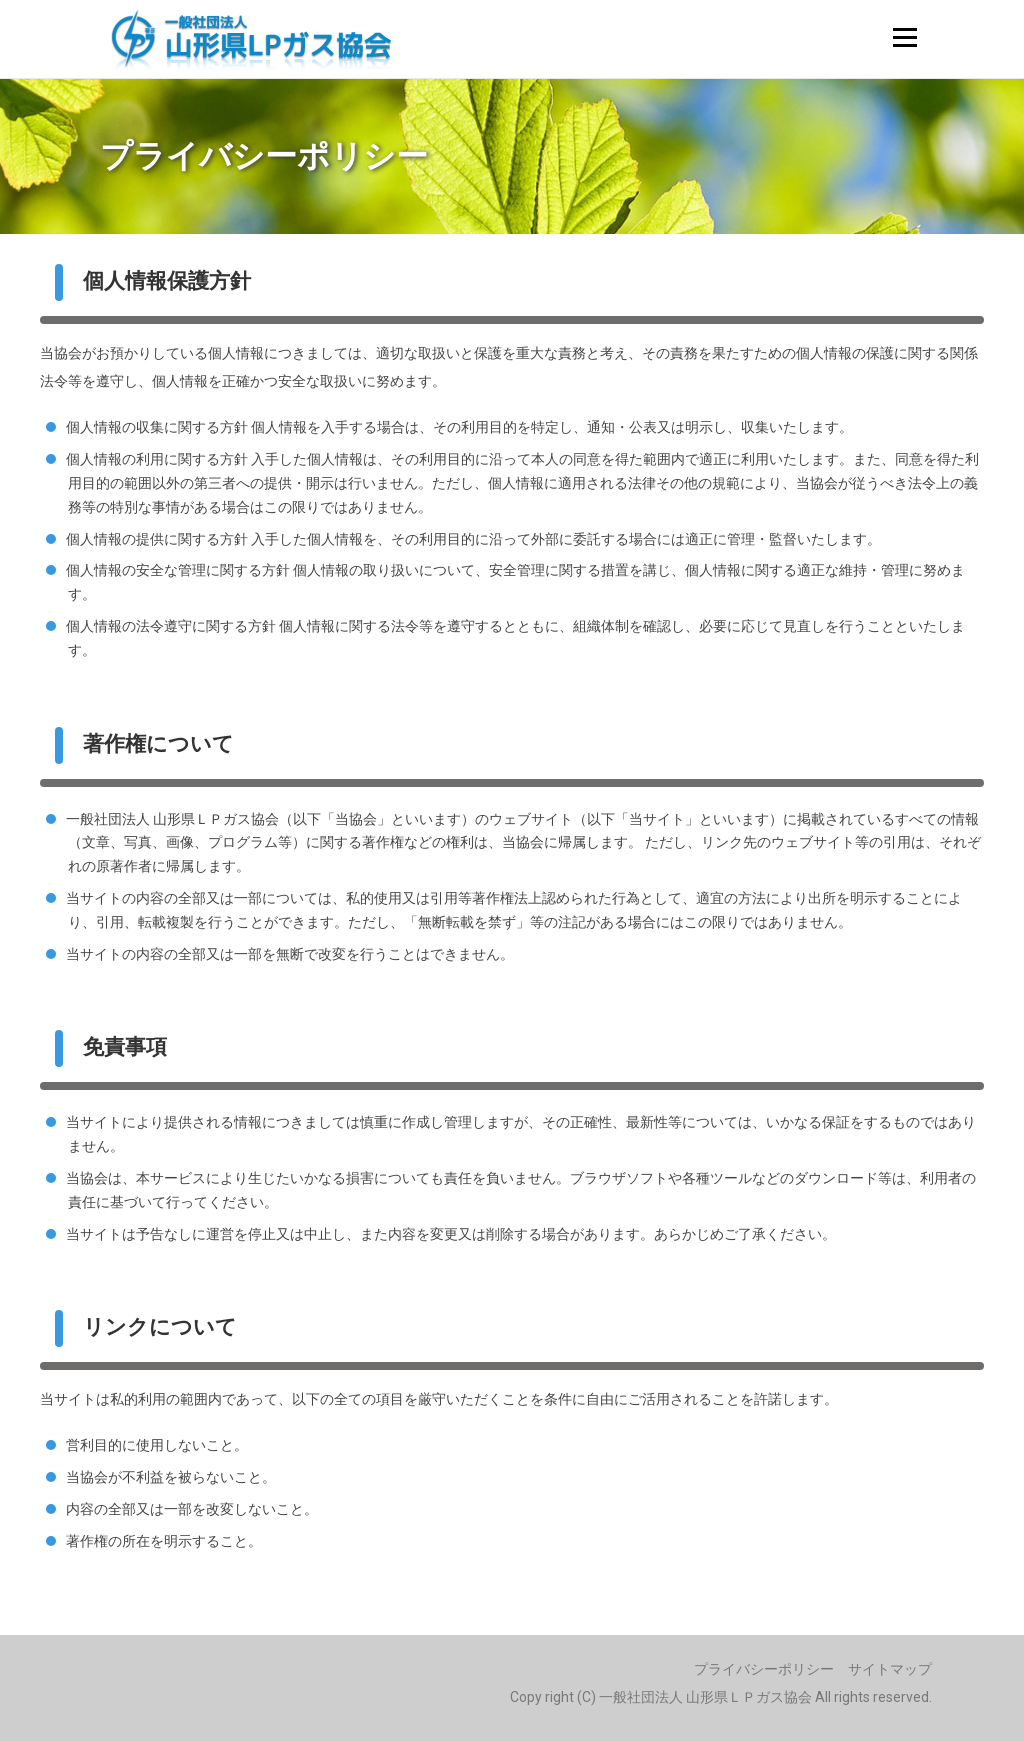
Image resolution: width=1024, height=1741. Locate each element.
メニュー (904, 37)
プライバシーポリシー (764, 1669)
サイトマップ (890, 1669)
